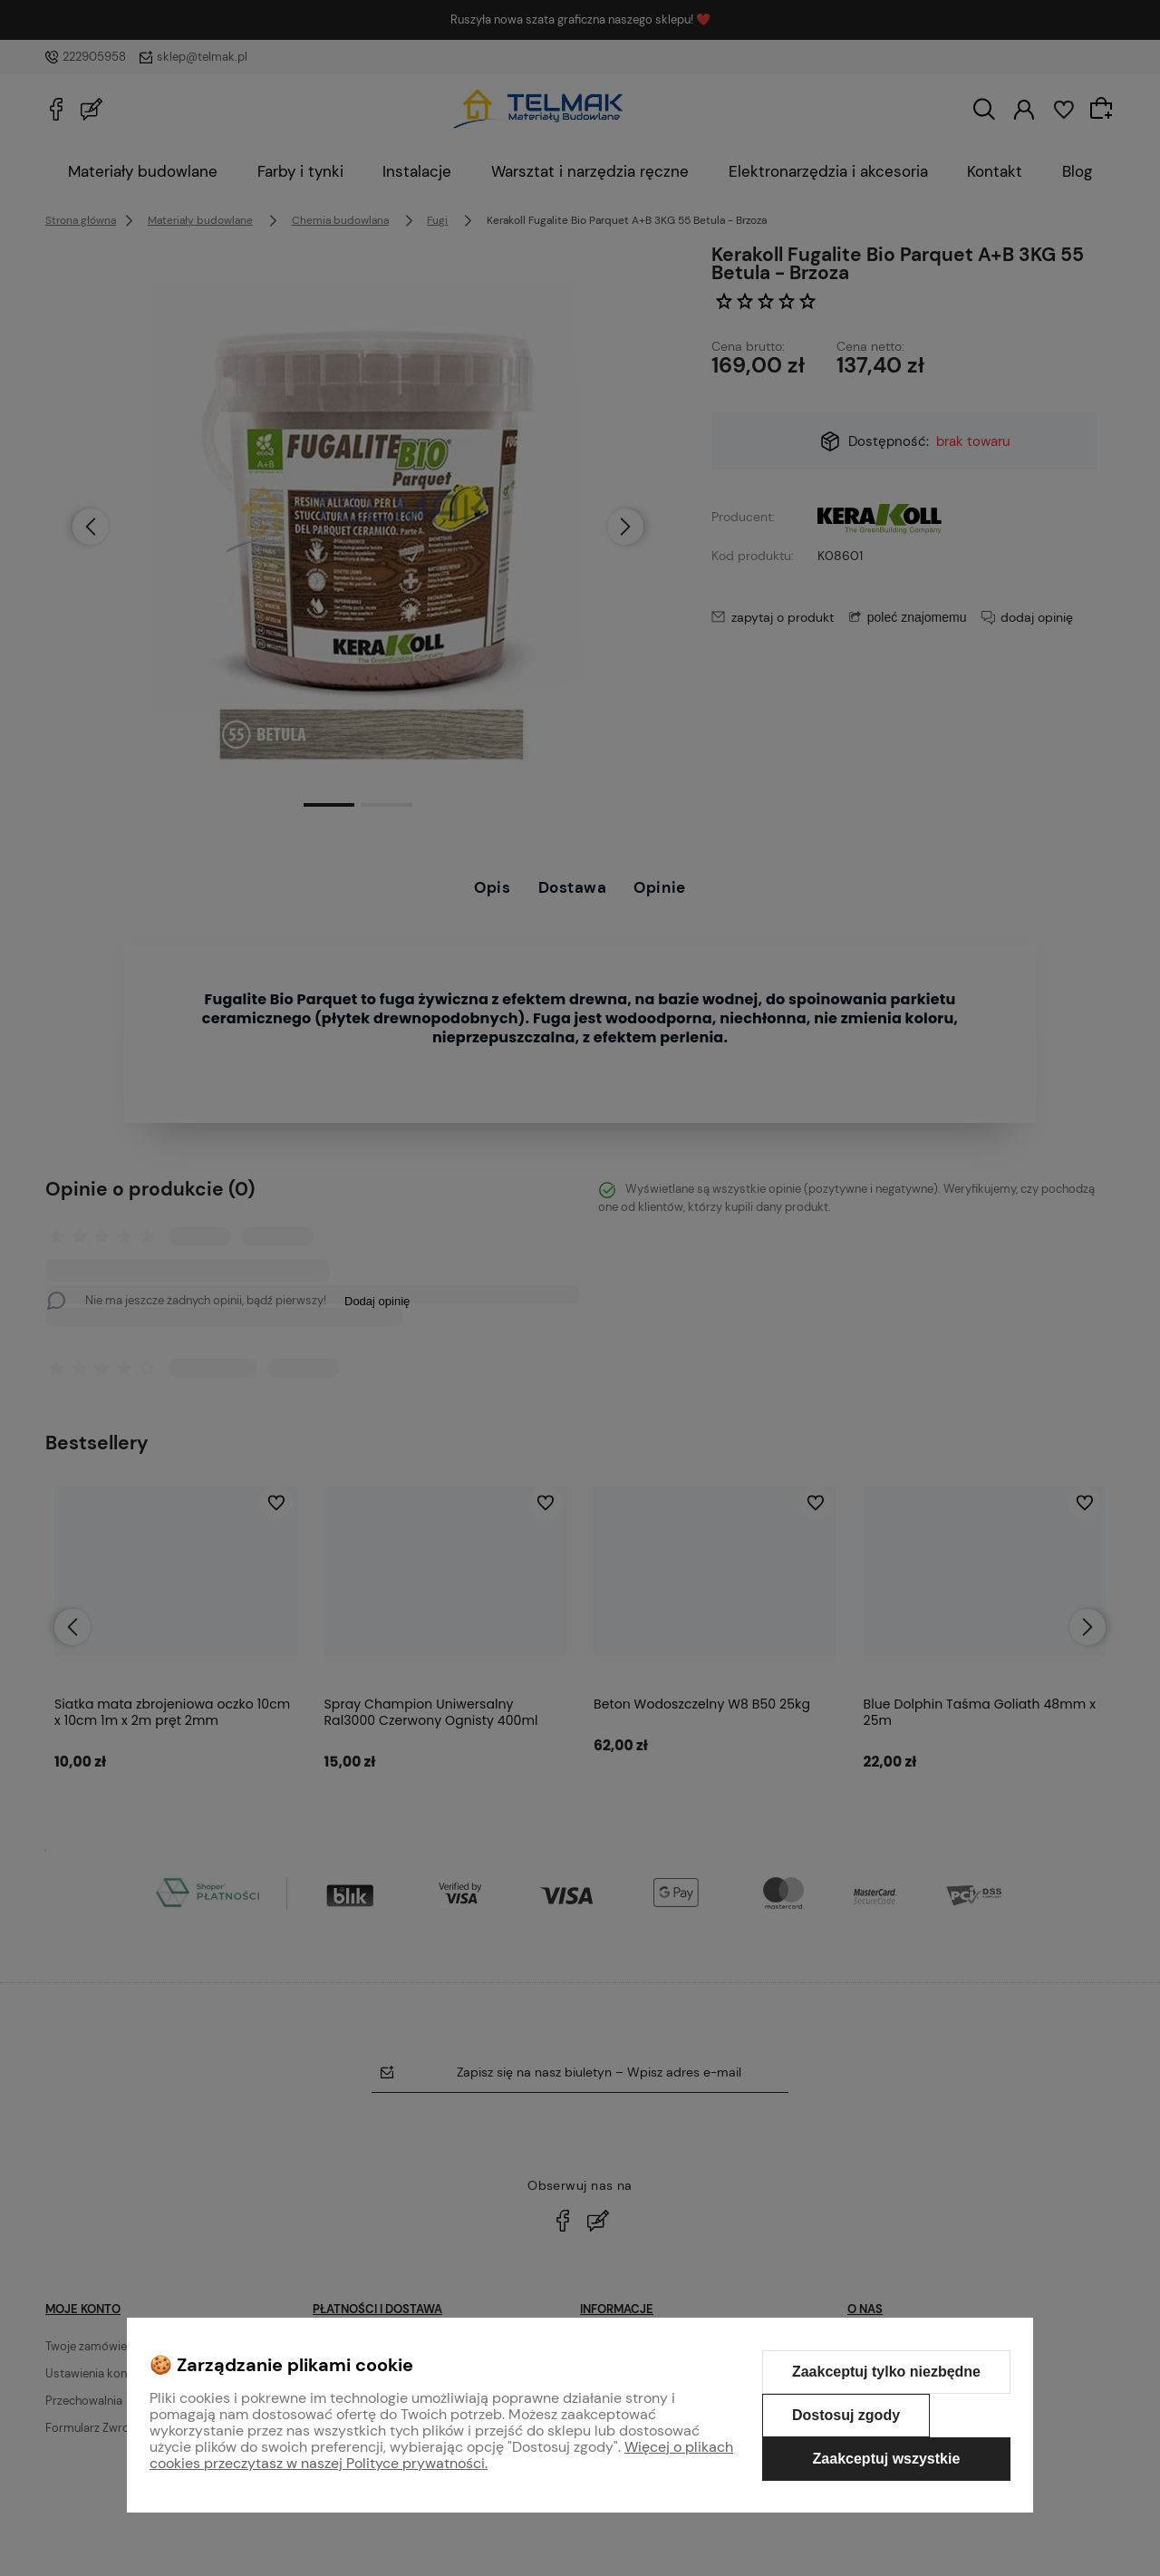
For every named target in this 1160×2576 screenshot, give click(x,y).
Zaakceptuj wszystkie (887, 2458)
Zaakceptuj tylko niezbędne (886, 2371)
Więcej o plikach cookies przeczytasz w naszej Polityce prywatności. (441, 2455)
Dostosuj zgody (846, 2415)
